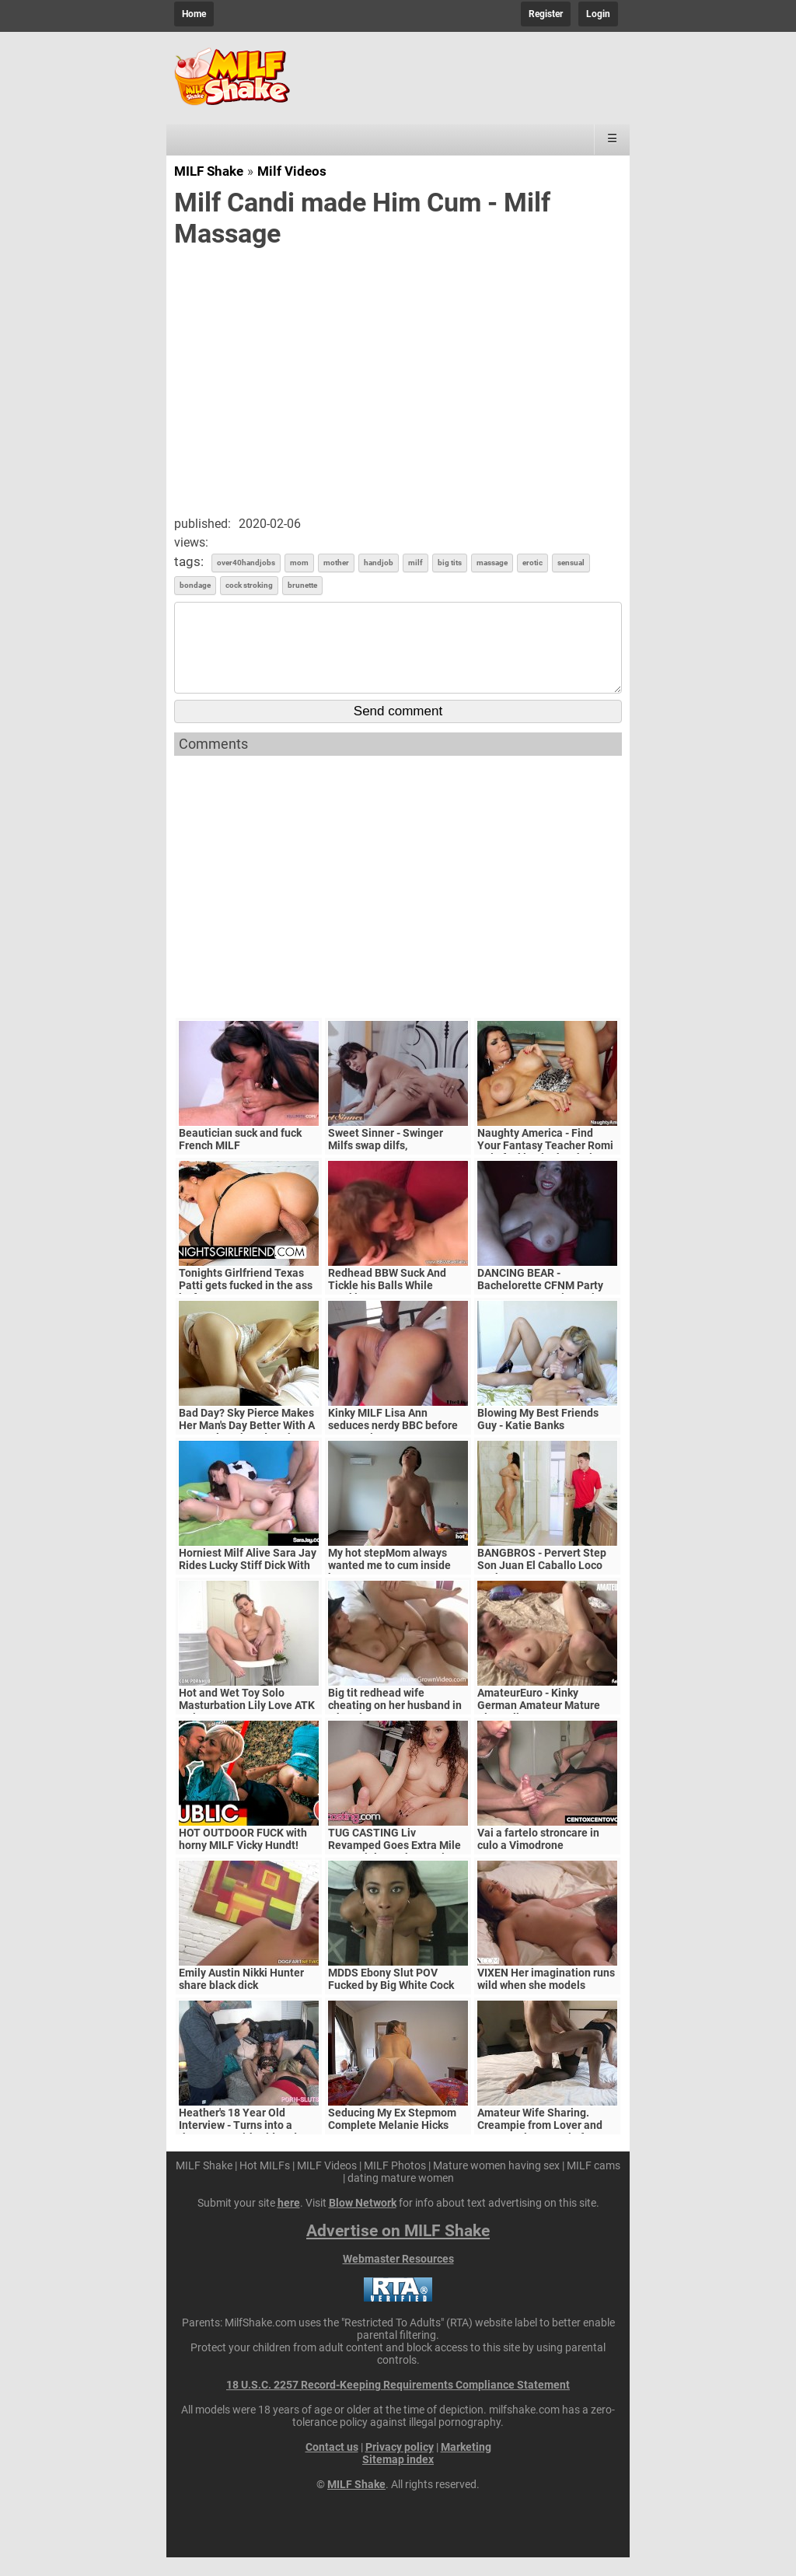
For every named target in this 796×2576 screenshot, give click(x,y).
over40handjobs (246, 562)
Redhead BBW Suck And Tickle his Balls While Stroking (387, 1304)
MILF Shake (208, 171)
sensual (571, 562)
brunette (302, 585)
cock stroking (249, 585)
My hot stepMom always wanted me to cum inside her (389, 1584)
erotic (532, 562)
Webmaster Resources (398, 2277)
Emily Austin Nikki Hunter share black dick (241, 1997)
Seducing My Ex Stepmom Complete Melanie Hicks (392, 2137)
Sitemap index (398, 2478)
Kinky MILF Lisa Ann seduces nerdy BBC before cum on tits (393, 1444)
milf (415, 562)
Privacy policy (399, 2465)
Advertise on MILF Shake (398, 2249)
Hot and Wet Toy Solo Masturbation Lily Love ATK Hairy (247, 1723)
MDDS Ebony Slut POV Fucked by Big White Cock (391, 1997)
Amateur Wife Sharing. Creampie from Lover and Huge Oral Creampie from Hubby (540, 2150)
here (289, 2221)
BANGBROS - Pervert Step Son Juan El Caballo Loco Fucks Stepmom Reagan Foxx (541, 1590)
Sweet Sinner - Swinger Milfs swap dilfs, (385, 1157)
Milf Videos (291, 171)
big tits (450, 562)
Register (546, 14)
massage (492, 562)
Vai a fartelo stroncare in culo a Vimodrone (538, 1857)
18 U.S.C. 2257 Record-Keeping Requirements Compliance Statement (398, 2403)
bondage (195, 585)
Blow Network (362, 2221)
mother (336, 562)
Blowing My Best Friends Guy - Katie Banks (538, 1437)
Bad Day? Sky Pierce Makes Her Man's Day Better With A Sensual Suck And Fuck (247, 1444)
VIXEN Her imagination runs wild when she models (546, 1997)
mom (299, 562)
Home (194, 14)
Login (598, 14)
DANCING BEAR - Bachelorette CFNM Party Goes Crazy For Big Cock (540, 1304)
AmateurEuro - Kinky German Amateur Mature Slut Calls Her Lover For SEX (546, 1723)
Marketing (466, 2465)
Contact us (331, 2465)
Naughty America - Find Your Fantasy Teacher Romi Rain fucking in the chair (545, 1164)
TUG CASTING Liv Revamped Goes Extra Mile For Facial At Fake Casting (394, 1863)
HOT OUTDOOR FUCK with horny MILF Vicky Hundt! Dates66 (243, 1863)
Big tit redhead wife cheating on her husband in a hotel (395, 1723)
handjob (378, 562)
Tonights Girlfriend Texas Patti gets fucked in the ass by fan (245, 1304)
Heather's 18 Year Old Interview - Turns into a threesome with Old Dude (241, 2143)
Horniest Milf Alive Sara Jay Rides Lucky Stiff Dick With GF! (247, 1584)
